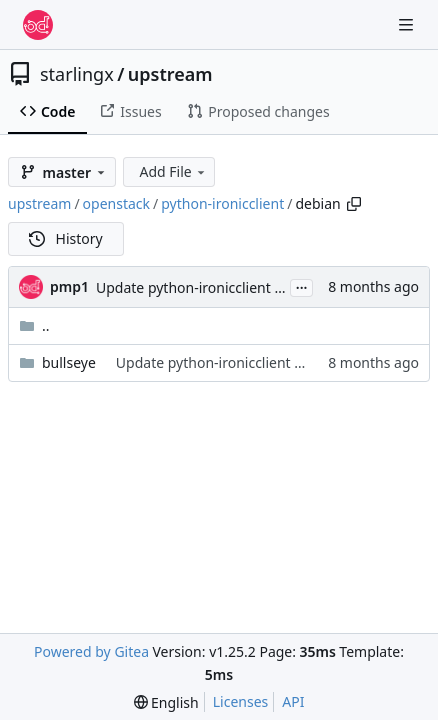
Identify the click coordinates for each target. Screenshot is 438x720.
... (302, 286)
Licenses (241, 701)
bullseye (69, 362)
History (66, 238)
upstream (170, 74)
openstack (116, 203)
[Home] (38, 25)
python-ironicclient (222, 203)
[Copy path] (354, 204)
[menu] (166, 702)
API (293, 701)
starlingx (77, 74)
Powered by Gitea (91, 651)
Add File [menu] (173, 171)
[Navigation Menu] (408, 24)
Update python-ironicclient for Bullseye (224, 287)
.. (34, 325)
